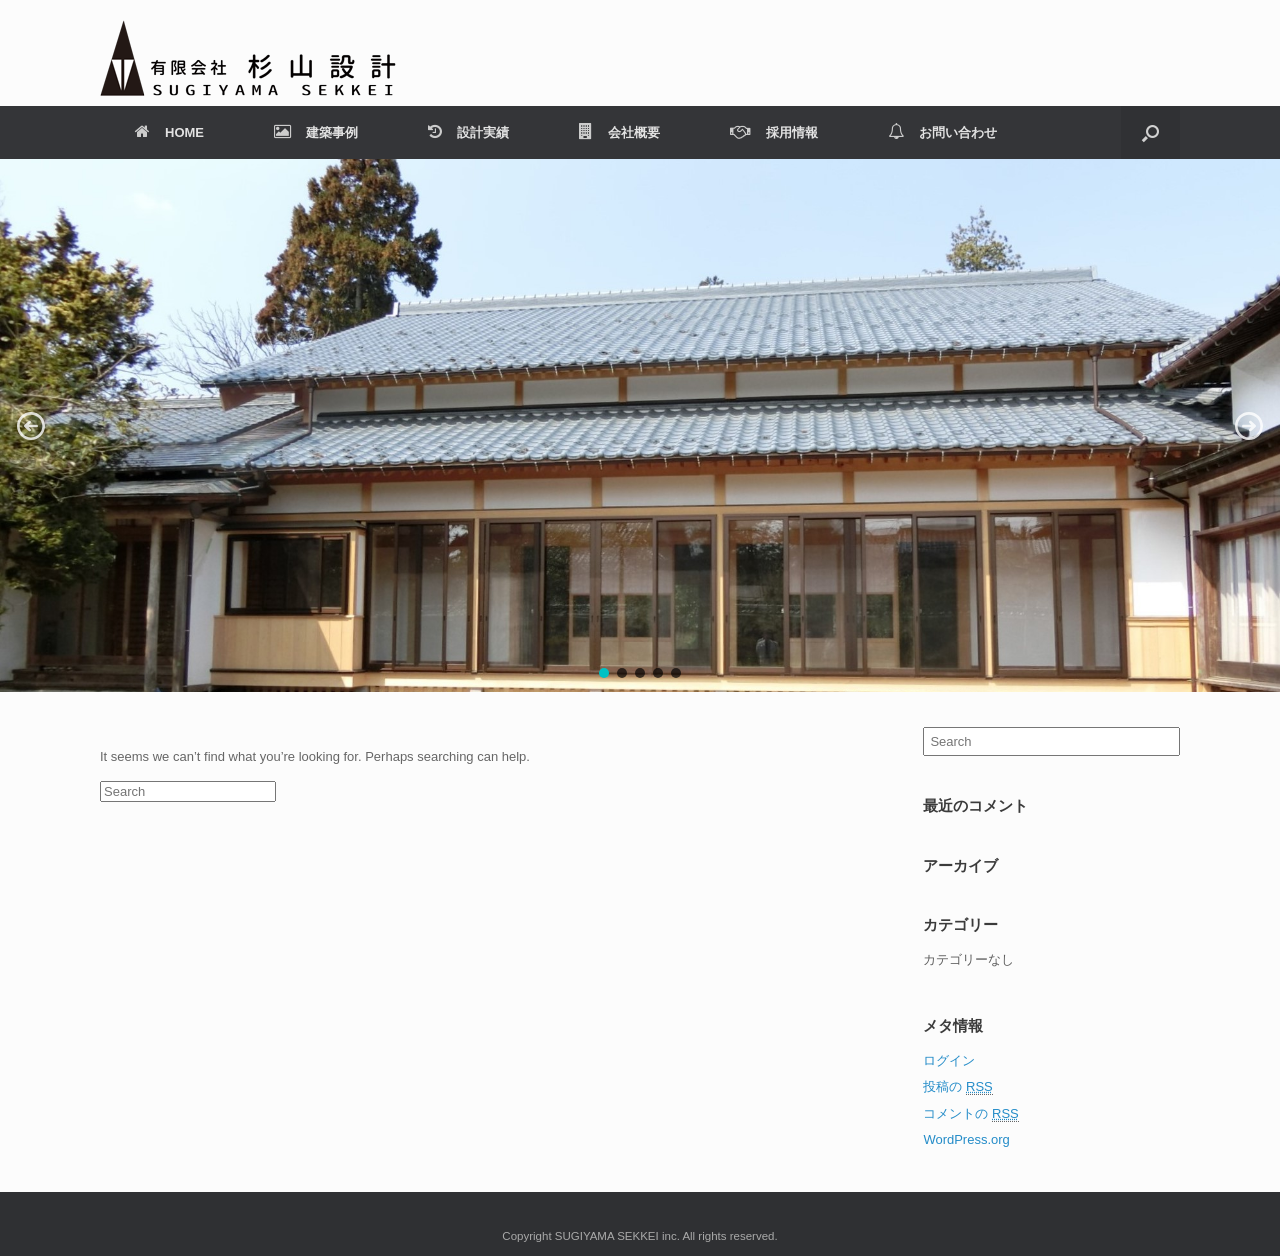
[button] (31, 426)
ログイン (949, 1060)
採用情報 (774, 132)
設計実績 (468, 132)
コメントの (970, 1114)
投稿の (957, 1087)
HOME (169, 132)
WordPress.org (966, 1139)
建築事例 (316, 132)
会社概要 (619, 132)
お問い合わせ (942, 132)
